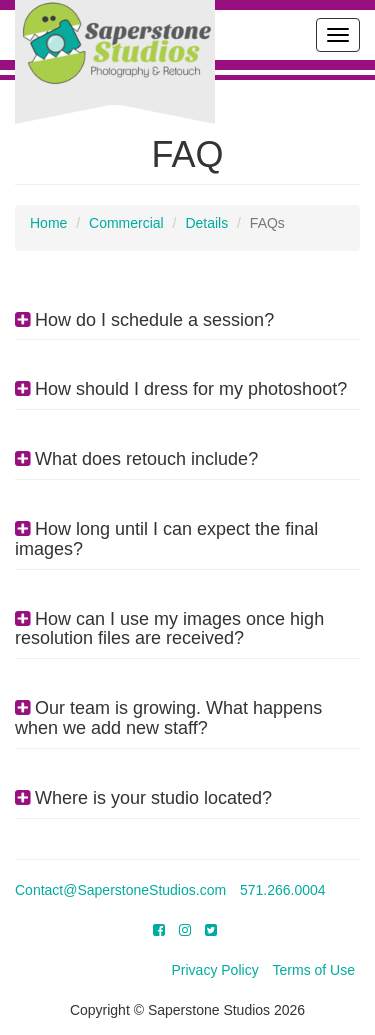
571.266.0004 (283, 890)
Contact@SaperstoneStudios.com (120, 890)
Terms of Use (314, 970)
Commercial (126, 223)
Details (206, 223)
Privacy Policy (215, 970)
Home (48, 223)
